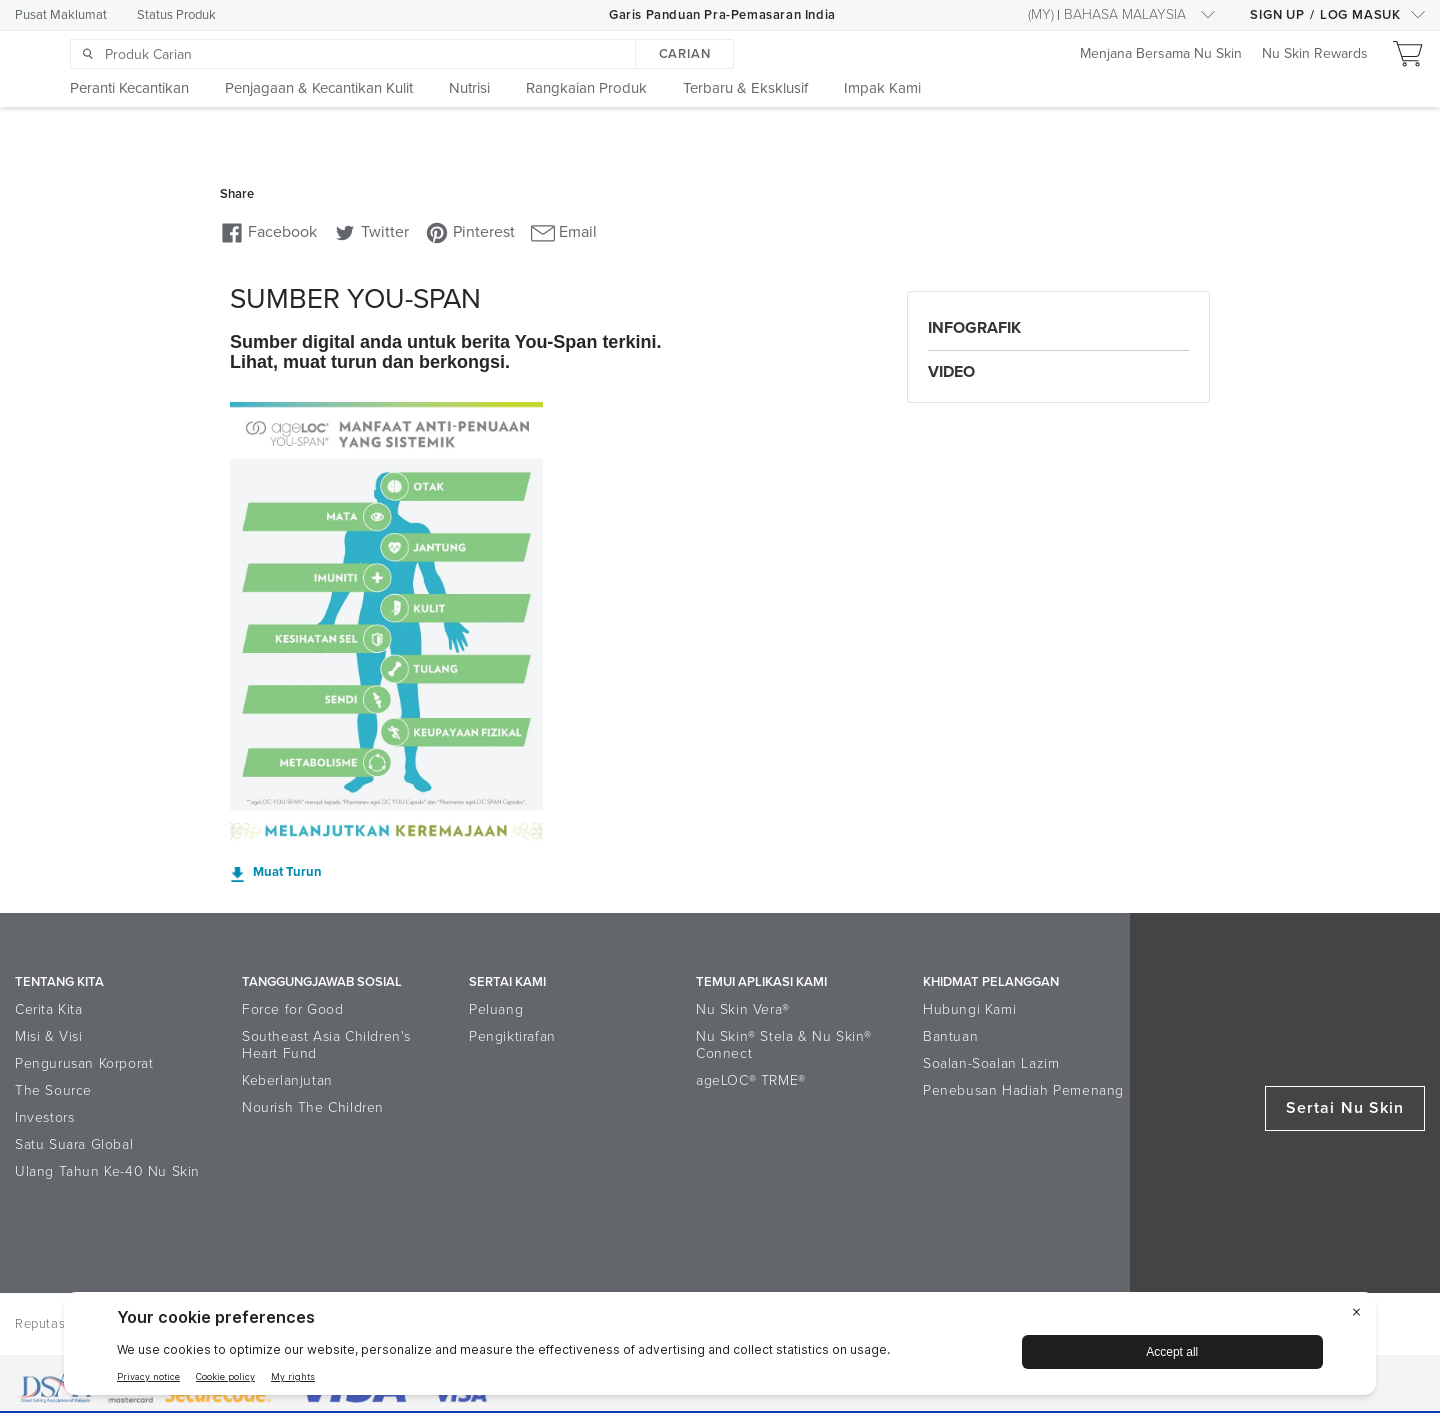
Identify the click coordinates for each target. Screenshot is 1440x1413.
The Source (53, 1090)
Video (951, 372)
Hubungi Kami (969, 1009)
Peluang (496, 1009)
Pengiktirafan (512, 1036)
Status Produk (176, 15)
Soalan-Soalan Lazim (991, 1063)
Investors (44, 1117)
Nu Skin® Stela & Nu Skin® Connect (784, 1045)
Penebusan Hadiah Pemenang (1023, 1090)
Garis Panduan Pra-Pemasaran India (722, 15)
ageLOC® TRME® (751, 1080)
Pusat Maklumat (61, 15)
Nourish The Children (313, 1107)
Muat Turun (287, 872)
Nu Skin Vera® (743, 1009)
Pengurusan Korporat (84, 1063)
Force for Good (292, 1009)
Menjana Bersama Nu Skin (1161, 54)
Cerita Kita (49, 1009)
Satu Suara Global (74, 1144)
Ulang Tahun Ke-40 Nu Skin (107, 1171)
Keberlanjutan (287, 1080)
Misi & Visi (49, 1036)
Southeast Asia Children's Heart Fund (326, 1045)
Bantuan (950, 1036)
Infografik (974, 328)
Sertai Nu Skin (1345, 1108)
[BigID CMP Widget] (720, 1348)
